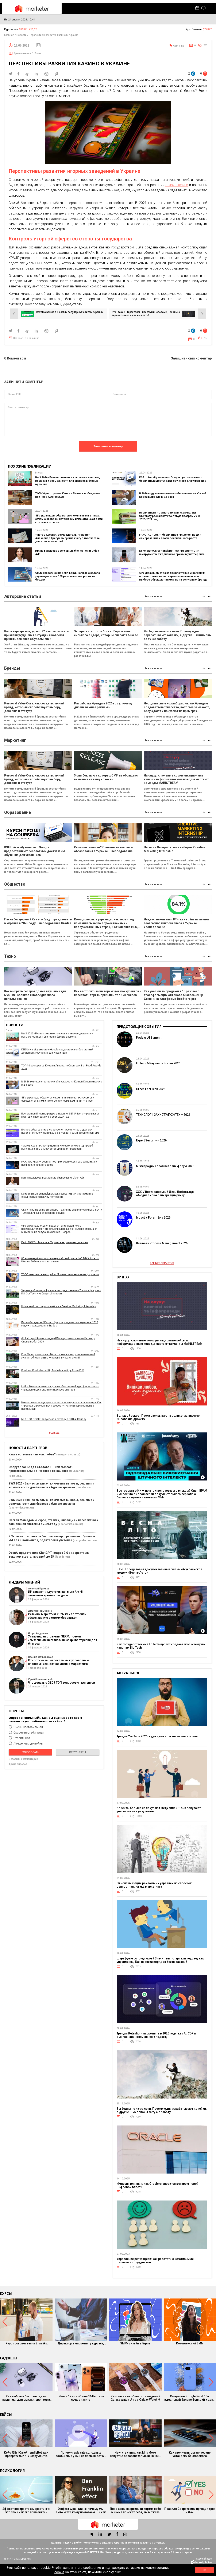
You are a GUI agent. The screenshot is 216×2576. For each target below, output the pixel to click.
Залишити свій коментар (191, 357)
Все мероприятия (162, 1262)
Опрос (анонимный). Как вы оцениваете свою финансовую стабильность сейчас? (45, 1718)
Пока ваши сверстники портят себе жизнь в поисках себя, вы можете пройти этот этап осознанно (135, 2509)
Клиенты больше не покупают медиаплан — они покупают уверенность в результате (159, 1808)
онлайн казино (176, 185)
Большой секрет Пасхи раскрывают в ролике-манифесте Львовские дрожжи (158, 1416)
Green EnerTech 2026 (150, 1088)
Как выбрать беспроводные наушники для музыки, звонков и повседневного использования (26, 2397)
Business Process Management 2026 (162, 1242)
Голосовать (30, 1751)
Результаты (77, 1751)
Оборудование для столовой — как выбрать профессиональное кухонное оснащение (41, 1467)
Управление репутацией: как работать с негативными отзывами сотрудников (155, 2259)
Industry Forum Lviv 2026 (153, 1216)
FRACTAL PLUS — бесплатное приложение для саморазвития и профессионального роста (170, 535)
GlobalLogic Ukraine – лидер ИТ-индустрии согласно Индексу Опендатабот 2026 (58, 1339)
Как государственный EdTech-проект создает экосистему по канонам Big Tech (161, 1644)
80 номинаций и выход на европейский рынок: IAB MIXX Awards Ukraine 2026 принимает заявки (60, 1259)
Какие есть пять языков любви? (32, 1453)
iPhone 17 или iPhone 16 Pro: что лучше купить (81, 2397)
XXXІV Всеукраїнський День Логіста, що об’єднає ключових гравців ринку (165, 1192)
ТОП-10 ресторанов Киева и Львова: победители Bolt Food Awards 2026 (61, 1066)
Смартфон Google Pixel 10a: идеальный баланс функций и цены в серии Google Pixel (189, 2397)
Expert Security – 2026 (151, 1139)
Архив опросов (18, 1763)
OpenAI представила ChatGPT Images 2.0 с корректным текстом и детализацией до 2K (49, 1553)
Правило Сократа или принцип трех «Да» (189, 2509)
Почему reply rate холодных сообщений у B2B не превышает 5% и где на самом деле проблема (80, 2453)
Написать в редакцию (26, 338)
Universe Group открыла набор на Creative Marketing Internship (58, 1305)
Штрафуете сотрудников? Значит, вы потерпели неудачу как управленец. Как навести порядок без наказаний (160, 1959)
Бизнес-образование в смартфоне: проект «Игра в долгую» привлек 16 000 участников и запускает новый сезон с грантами (60, 1130)
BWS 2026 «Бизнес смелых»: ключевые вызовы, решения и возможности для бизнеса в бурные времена (67, 480)
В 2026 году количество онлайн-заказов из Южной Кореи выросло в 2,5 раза (172, 494)
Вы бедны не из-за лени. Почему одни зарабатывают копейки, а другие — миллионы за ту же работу (162, 2109)
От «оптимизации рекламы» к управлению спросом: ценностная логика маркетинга (154, 1883)
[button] (209, 595)
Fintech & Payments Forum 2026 (158, 1062)
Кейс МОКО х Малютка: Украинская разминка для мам (54, 1241)
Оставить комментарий (23, 1758)
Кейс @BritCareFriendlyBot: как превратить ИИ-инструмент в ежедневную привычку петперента (171, 551)
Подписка (210, 9)
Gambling (175, 45)
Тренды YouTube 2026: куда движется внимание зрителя (157, 1735)
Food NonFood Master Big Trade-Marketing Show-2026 (52, 1369)
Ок (204, 2570)
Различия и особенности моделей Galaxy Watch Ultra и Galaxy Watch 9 (135, 2397)
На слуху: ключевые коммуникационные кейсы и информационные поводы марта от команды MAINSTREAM (159, 1341)
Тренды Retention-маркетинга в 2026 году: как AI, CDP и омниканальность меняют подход (156, 2034)
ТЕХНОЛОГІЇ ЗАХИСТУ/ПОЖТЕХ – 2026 (163, 1113)
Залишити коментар (108, 445)
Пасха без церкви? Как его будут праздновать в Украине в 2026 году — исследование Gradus (59, 1323)
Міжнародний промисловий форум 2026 (165, 1165)
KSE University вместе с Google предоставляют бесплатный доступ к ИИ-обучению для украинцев (172, 478)
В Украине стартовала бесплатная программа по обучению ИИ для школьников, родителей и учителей (52, 1537)
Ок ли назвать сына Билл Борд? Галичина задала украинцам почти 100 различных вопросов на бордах (67, 575)
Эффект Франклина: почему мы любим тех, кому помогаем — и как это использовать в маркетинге (81, 2509)
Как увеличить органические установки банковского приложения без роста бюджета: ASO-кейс (190, 2453)
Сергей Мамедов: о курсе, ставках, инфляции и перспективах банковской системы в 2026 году (53, 1521)
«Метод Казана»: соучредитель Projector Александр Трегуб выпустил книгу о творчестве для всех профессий (67, 537)
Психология (12, 2469)
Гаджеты (8, 2357)
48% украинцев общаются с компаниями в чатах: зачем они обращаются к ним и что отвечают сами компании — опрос (69, 518)
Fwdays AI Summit (148, 1036)
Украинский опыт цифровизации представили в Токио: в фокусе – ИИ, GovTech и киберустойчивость (61, 1291)
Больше (54, 1431)
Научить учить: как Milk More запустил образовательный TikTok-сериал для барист (135, 2453)
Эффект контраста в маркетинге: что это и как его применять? (26, 2509)
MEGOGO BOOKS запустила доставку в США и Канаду (53, 1418)
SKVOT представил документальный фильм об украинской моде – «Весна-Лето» (159, 1569)
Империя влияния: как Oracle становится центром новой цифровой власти (157, 2184)
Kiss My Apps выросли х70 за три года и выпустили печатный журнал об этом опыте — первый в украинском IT (58, 1355)
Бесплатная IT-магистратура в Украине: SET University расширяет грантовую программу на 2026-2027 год (169, 515)
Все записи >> (153, 595)
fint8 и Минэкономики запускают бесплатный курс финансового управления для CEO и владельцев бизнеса (60, 1387)
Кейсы (6, 2413)
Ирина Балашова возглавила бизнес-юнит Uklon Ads (53, 1176)
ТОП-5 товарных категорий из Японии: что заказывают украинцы (60, 1273)
